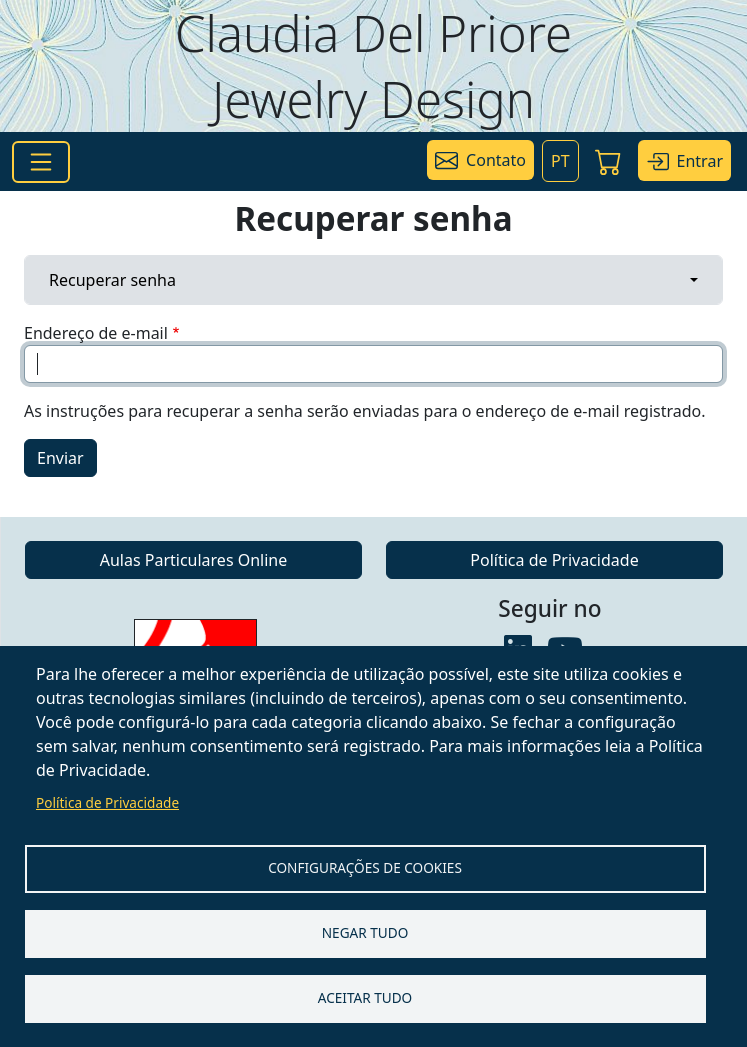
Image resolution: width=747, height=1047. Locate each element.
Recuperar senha (112, 280)
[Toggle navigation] (41, 162)
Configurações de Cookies (365, 867)
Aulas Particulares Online (194, 560)
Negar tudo (365, 932)
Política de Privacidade (107, 802)
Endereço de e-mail (96, 333)
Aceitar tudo (365, 997)
